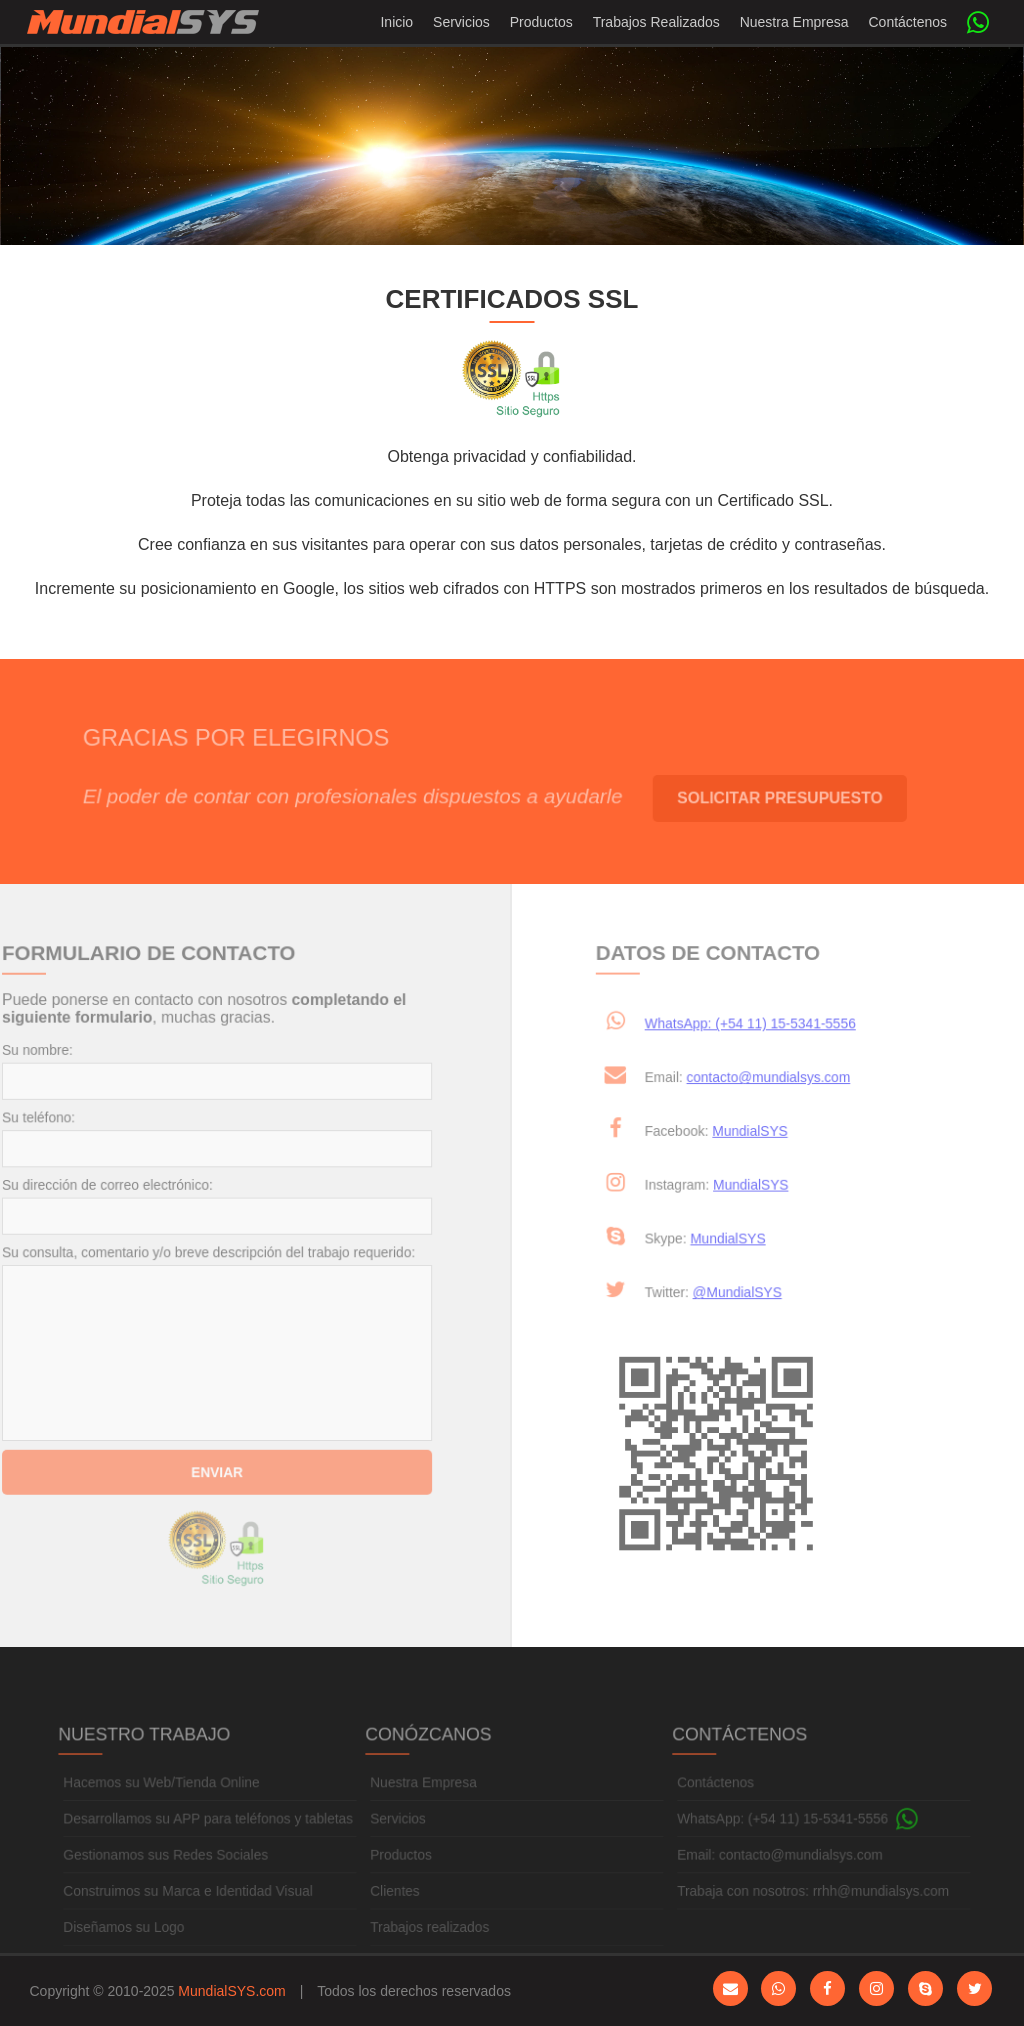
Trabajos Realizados (656, 22)
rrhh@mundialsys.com (877, 1908)
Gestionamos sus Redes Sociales (168, 1872)
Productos (541, 22)
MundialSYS (767, 1132)
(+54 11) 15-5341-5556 (830, 1836)
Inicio (396, 22)
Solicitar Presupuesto (795, 797)
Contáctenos (908, 22)
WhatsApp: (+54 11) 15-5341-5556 (744, 1026)
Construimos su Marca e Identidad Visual (190, 1908)
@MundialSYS (755, 1292)
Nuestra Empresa (794, 22)
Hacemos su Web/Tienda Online (164, 1801)
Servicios (461, 22)
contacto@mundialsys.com (786, 1079)
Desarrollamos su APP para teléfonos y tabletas (210, 1836)
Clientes (396, 1908)
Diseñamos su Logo (127, 1944)
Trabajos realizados (431, 1944)
